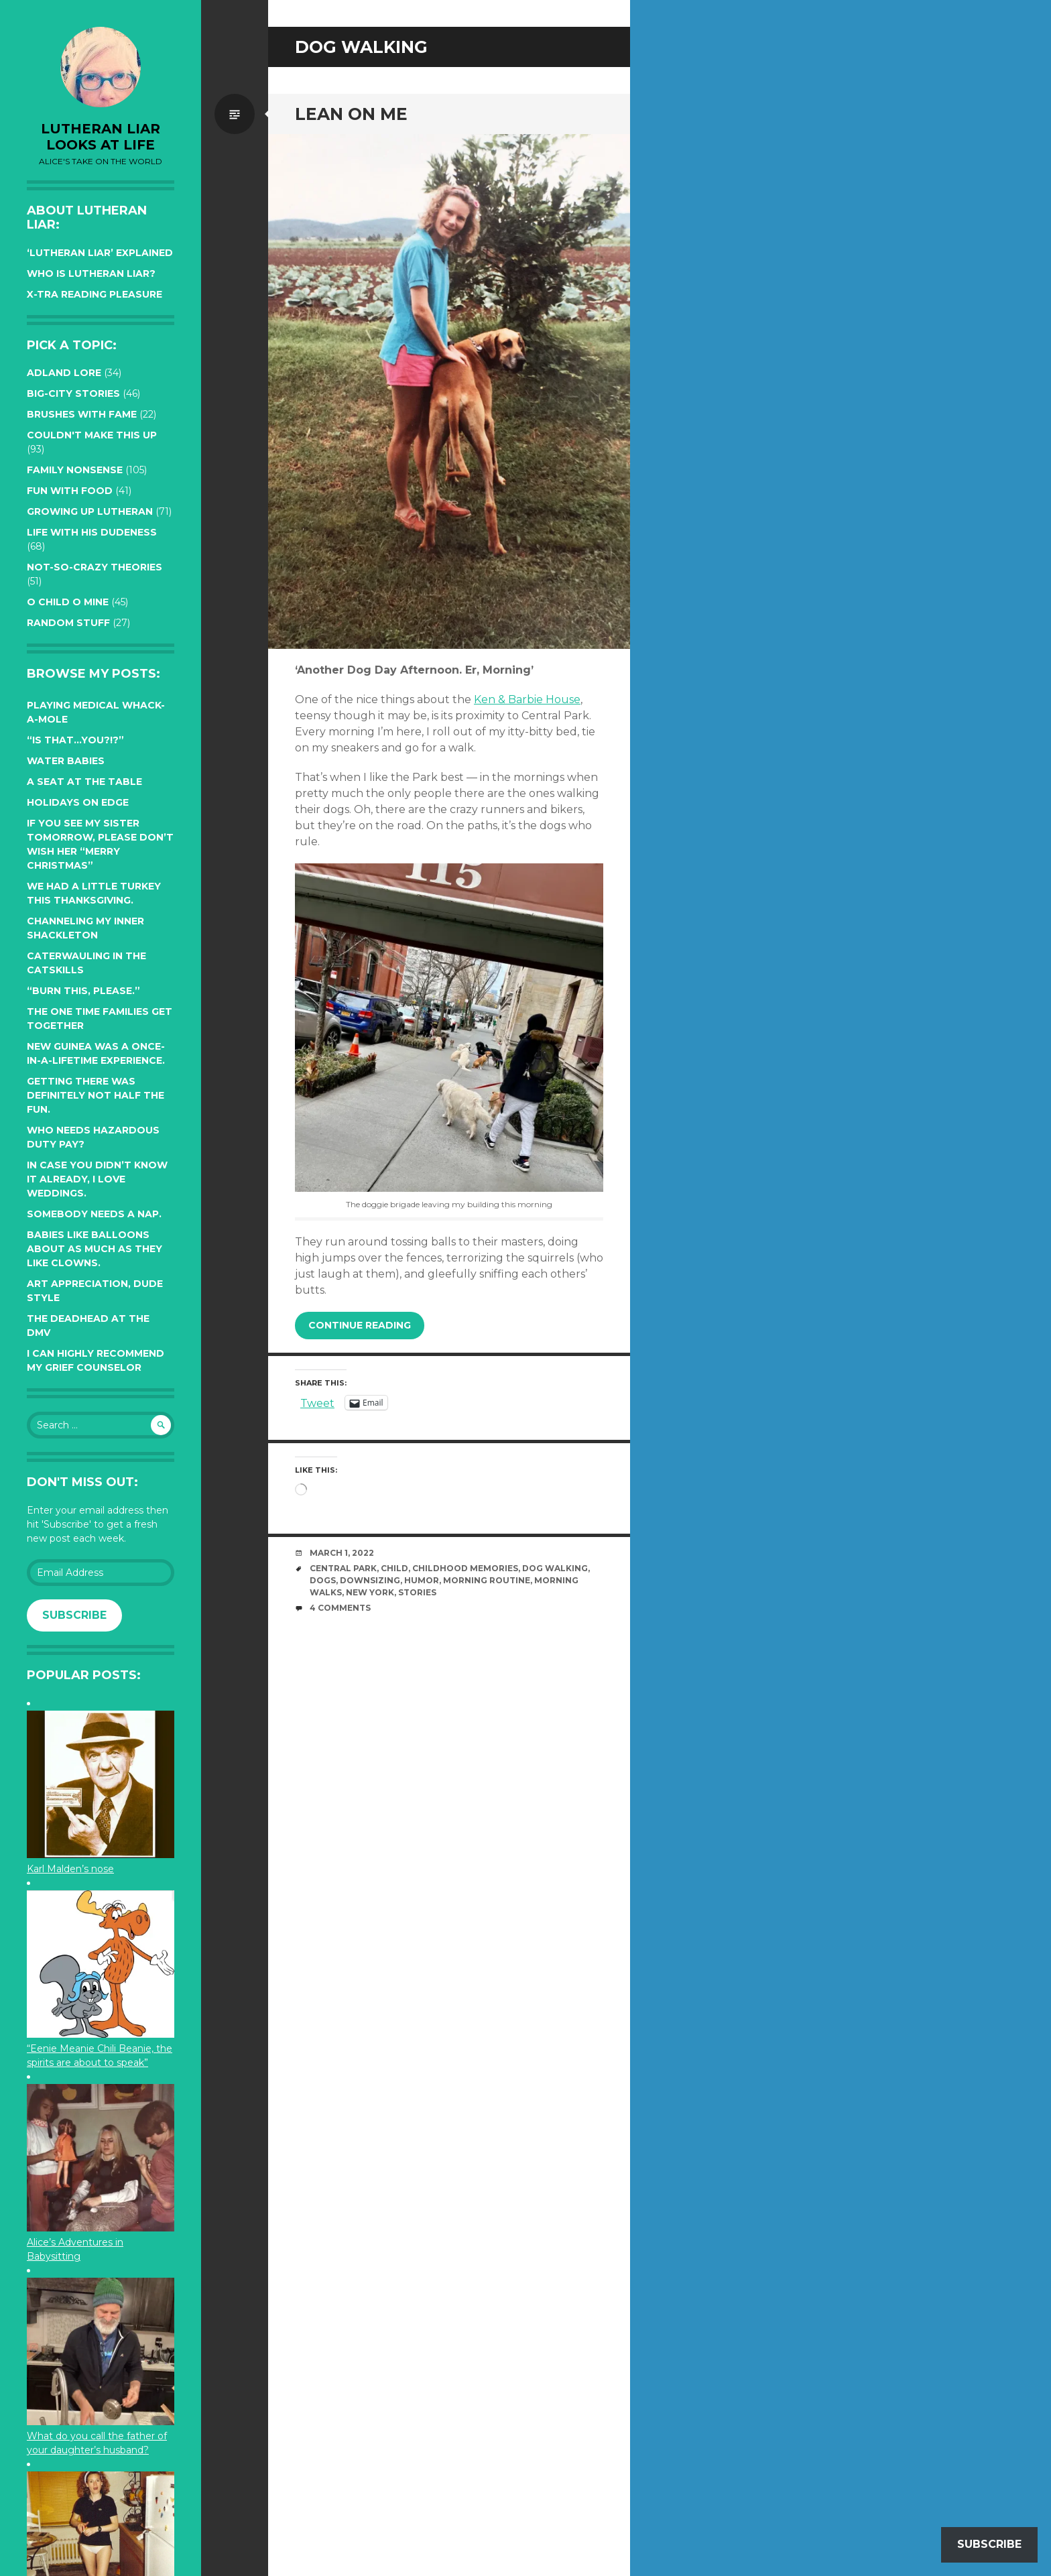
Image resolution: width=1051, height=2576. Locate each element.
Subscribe (74, 1615)
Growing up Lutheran (90, 511)
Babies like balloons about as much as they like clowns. (94, 1249)
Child (394, 1568)
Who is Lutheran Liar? (91, 273)
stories (417, 1592)
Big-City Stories (73, 393)
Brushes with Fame (82, 414)
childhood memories (465, 1568)
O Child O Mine (68, 602)
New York (370, 1592)
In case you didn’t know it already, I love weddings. (97, 1179)
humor (421, 1580)
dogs (323, 1580)
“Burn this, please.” (83, 991)
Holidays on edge (78, 802)
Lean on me (351, 114)
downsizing (370, 1580)
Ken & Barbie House (527, 699)
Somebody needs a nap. (94, 1214)
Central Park (343, 1568)
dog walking (555, 1568)
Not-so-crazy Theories (94, 567)
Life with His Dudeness (92, 532)
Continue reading (359, 1325)
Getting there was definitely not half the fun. (95, 1095)
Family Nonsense (75, 470)
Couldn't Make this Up (92, 435)
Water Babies (66, 761)
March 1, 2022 (342, 1553)
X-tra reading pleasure (94, 294)
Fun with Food (70, 491)
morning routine (486, 1580)
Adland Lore (64, 373)
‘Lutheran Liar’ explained (100, 253)
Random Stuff (68, 623)
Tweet (317, 1402)
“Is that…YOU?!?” (75, 740)
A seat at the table (84, 782)
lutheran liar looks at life (100, 137)
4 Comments (340, 1608)
